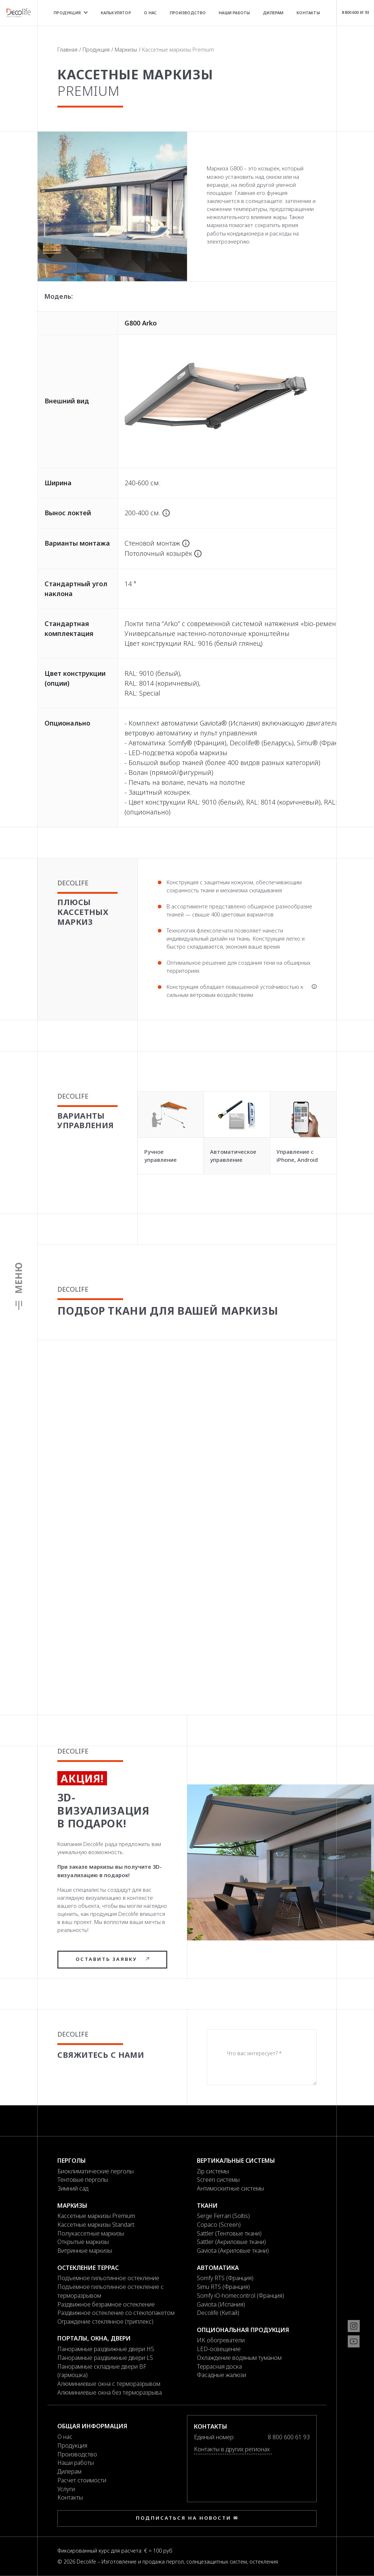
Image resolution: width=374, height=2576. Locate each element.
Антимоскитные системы (230, 2188)
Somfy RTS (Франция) (225, 2278)
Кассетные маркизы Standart (95, 2225)
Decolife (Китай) (218, 2313)
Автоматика (218, 2268)
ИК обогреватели (221, 2340)
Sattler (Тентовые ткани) (229, 2233)
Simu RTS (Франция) (223, 2287)
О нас (150, 12)
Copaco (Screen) (219, 2225)
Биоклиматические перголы (95, 2171)
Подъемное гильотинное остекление (108, 2278)
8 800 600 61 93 (355, 12)
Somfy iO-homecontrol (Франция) (240, 2295)
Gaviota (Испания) (221, 2304)
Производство (188, 12)
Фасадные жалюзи (221, 2375)
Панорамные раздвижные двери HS (105, 2349)
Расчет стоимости (81, 2480)
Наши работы (234, 12)
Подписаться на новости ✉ (187, 2518)
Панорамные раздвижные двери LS (105, 2358)
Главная (67, 49)
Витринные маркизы (84, 2251)
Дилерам (273, 12)
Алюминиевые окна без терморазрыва (109, 2392)
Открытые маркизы (83, 2242)
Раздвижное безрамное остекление (106, 2304)
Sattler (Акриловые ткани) (231, 2242)
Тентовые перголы (82, 2180)
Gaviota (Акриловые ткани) (233, 2251)
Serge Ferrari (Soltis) (223, 2216)
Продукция (71, 12)
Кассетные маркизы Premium (96, 2216)
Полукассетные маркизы (90, 2233)
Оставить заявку (112, 1959)
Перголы (71, 2161)
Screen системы (218, 2180)
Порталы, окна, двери (94, 2338)
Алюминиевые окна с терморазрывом (108, 2384)
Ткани (207, 2206)
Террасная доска (219, 2366)
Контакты (308, 12)
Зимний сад (72, 2188)
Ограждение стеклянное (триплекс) (105, 2321)
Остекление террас (88, 2268)
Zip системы (213, 2171)
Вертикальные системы (236, 2161)
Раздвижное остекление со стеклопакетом (116, 2313)
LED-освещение (219, 2349)
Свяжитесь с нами (100, 2054)
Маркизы (126, 49)
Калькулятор (116, 12)
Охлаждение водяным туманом (239, 2358)
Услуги (66, 2489)
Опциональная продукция (243, 2330)
